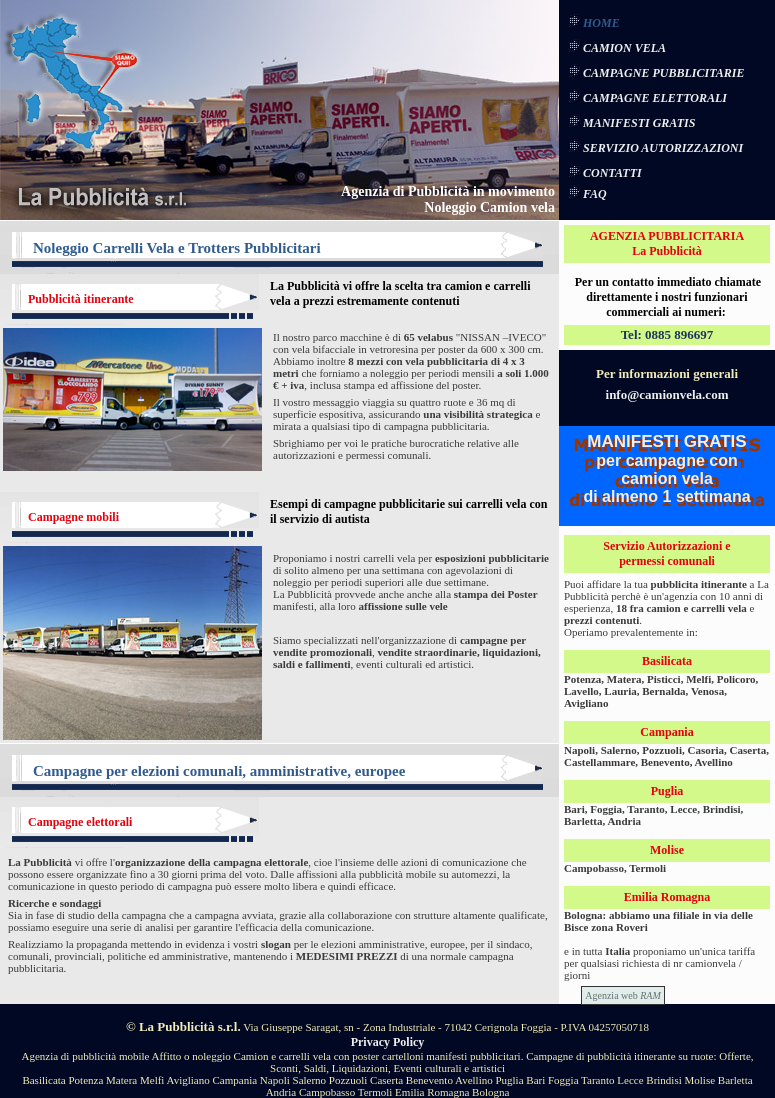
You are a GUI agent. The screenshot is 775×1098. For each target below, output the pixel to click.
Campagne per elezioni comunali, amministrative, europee (219, 771)
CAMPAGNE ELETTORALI (655, 98)
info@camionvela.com (667, 394)
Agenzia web (623, 995)
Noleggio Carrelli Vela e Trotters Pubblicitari (177, 248)
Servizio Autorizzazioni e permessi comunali (666, 553)
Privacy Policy (388, 1042)
